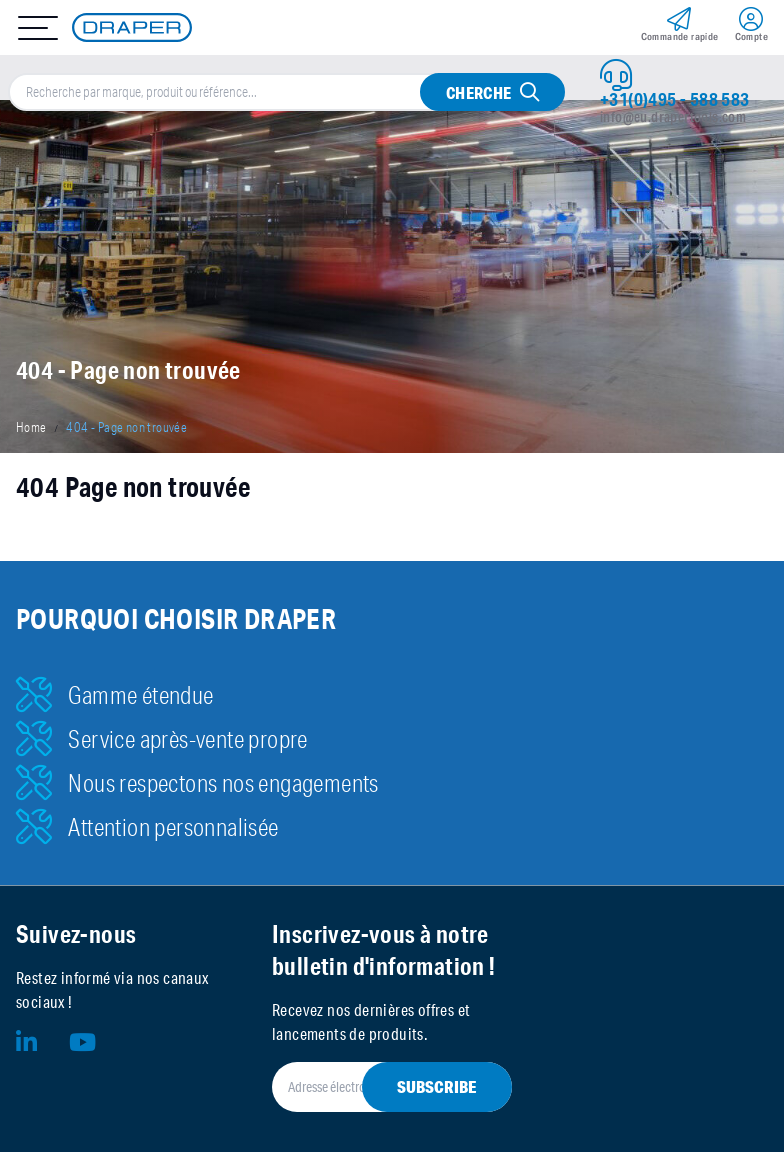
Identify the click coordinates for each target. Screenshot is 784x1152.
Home (31, 427)
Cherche (479, 92)
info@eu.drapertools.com (673, 117)
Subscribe (437, 1086)
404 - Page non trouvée (126, 427)
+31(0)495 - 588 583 (675, 99)
